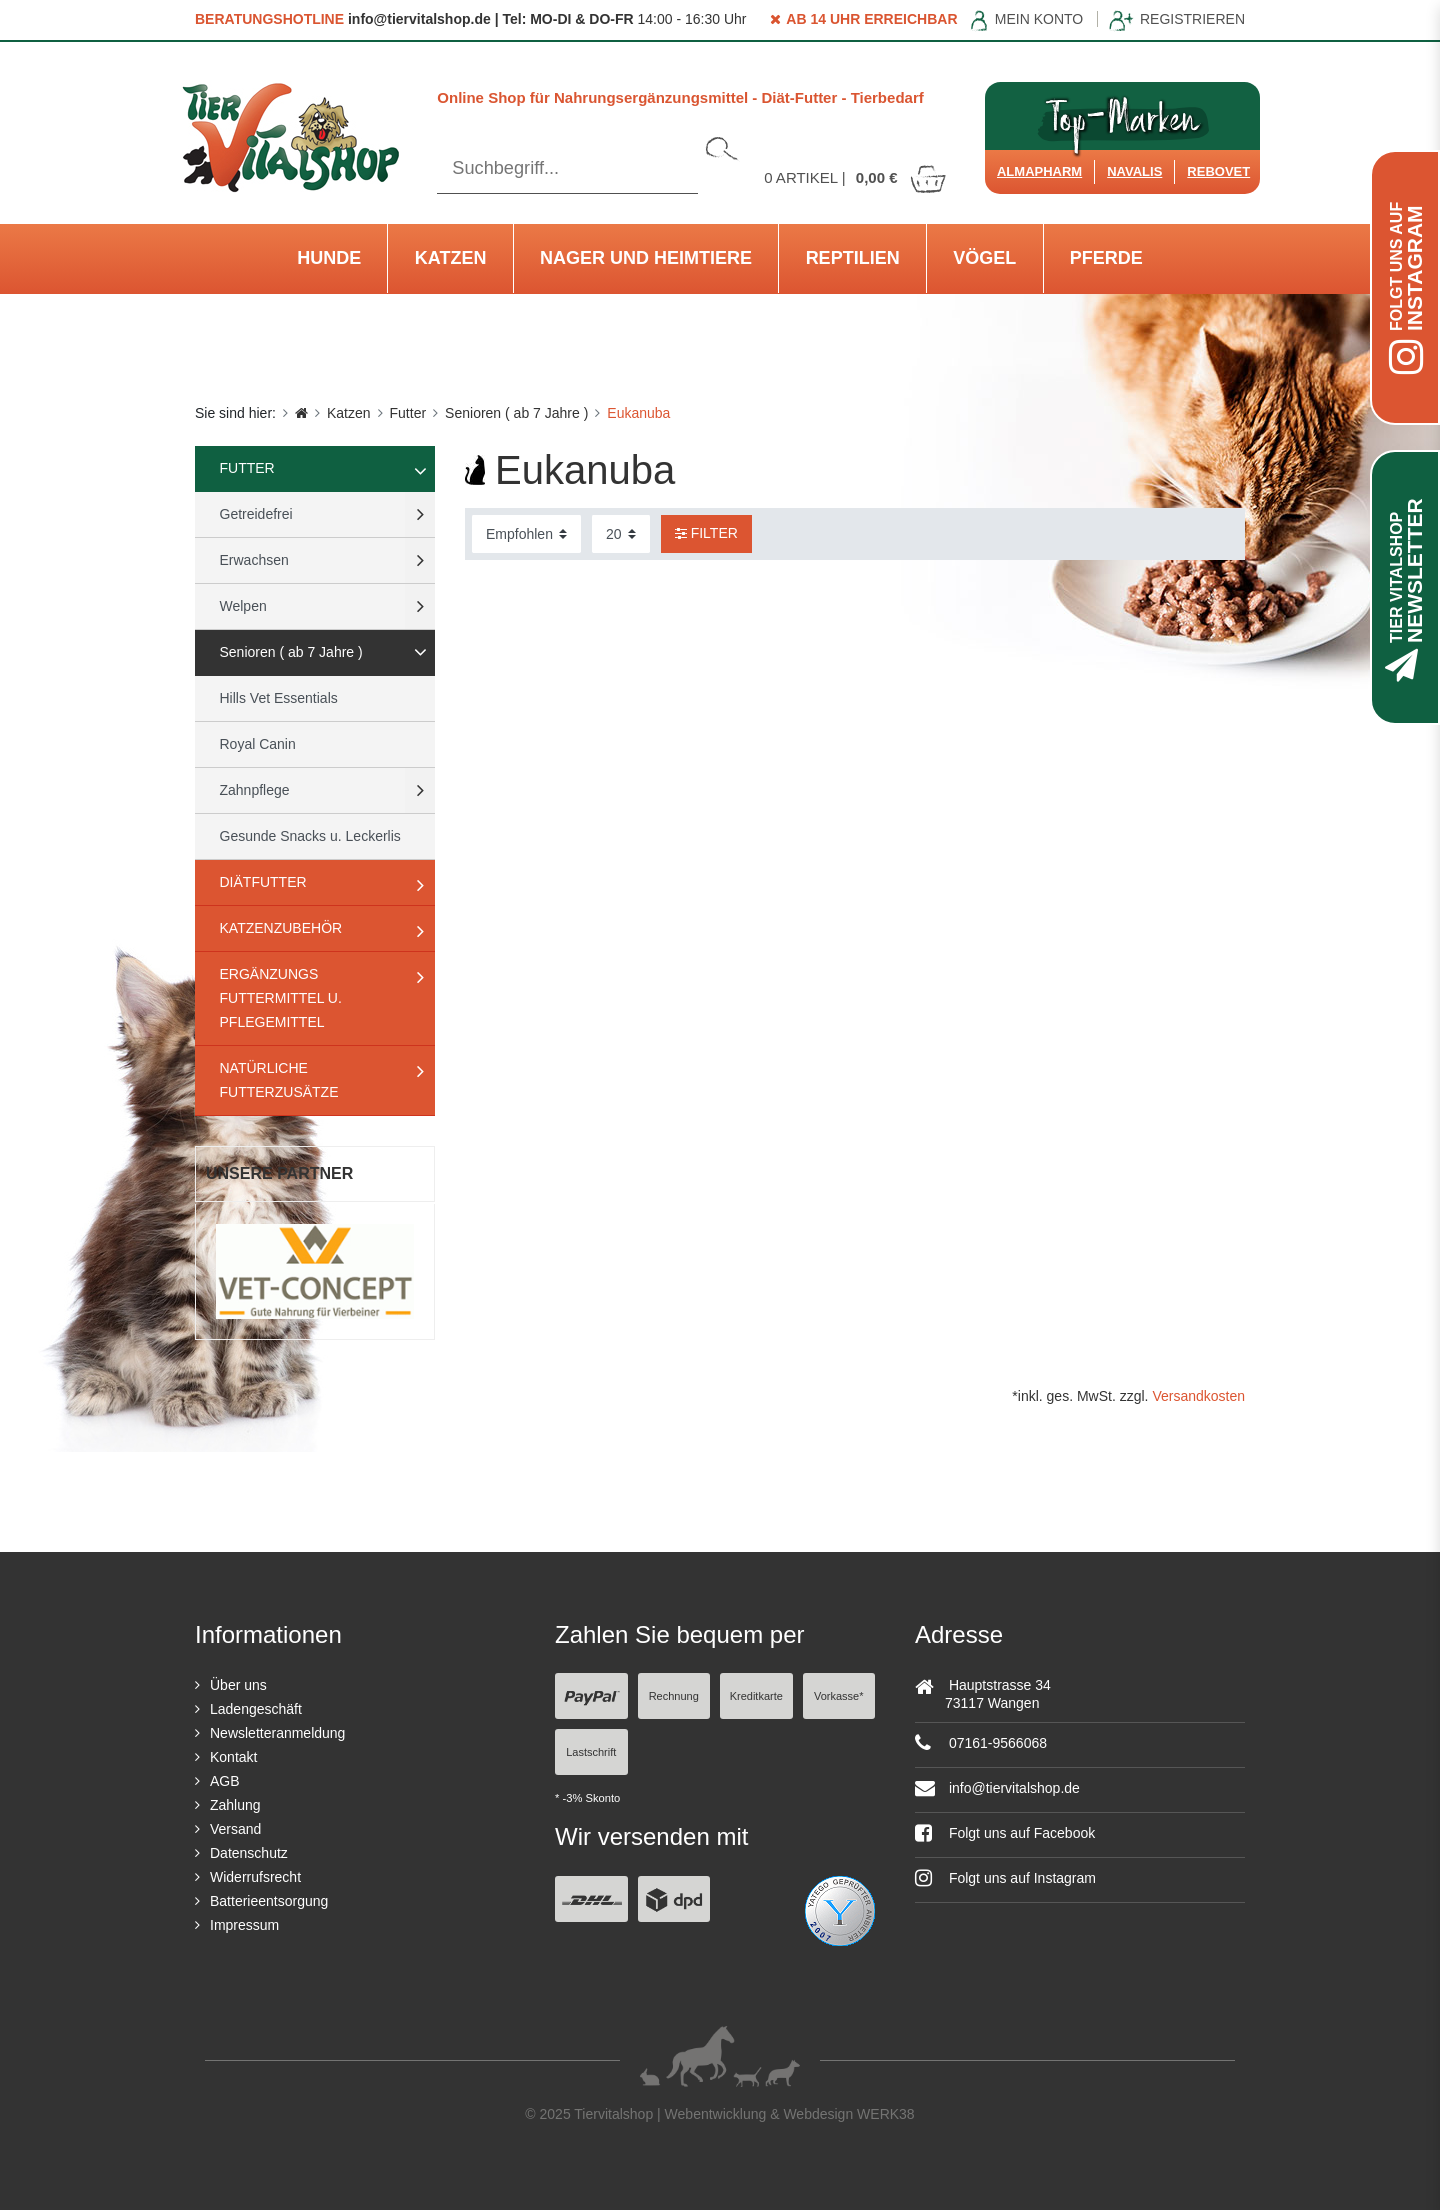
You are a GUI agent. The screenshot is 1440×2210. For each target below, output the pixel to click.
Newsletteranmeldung (277, 1733)
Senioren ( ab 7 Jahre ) (516, 413)
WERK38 (886, 2114)
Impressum (244, 1925)
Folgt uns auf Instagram (1005, 1878)
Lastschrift (591, 1752)
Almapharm (1039, 171)
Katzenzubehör (281, 928)
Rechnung (674, 1696)
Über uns (238, 1685)
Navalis (1134, 171)
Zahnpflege (255, 790)
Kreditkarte (756, 1696)
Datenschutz (249, 1853)
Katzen (451, 258)
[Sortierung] (526, 534)
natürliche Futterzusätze (279, 1080)
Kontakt (233, 1757)
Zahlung (235, 1805)
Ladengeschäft (256, 1709)
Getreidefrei (256, 514)
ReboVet (1218, 171)
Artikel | (856, 177)
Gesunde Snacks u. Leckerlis (310, 836)
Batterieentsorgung (269, 1901)
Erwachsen (254, 560)
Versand (235, 1829)
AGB (225, 1781)
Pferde (1106, 258)
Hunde (329, 258)
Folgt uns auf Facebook (1005, 1833)
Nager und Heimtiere (646, 258)
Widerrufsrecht (255, 1877)
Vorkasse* (839, 1696)
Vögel (984, 258)
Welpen (243, 606)
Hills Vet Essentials (279, 698)
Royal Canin (258, 744)
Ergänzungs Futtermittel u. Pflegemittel (281, 998)
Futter (408, 413)
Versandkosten (1198, 1396)
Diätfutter (263, 882)
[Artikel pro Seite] (621, 534)
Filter (706, 533)
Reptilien (853, 258)
